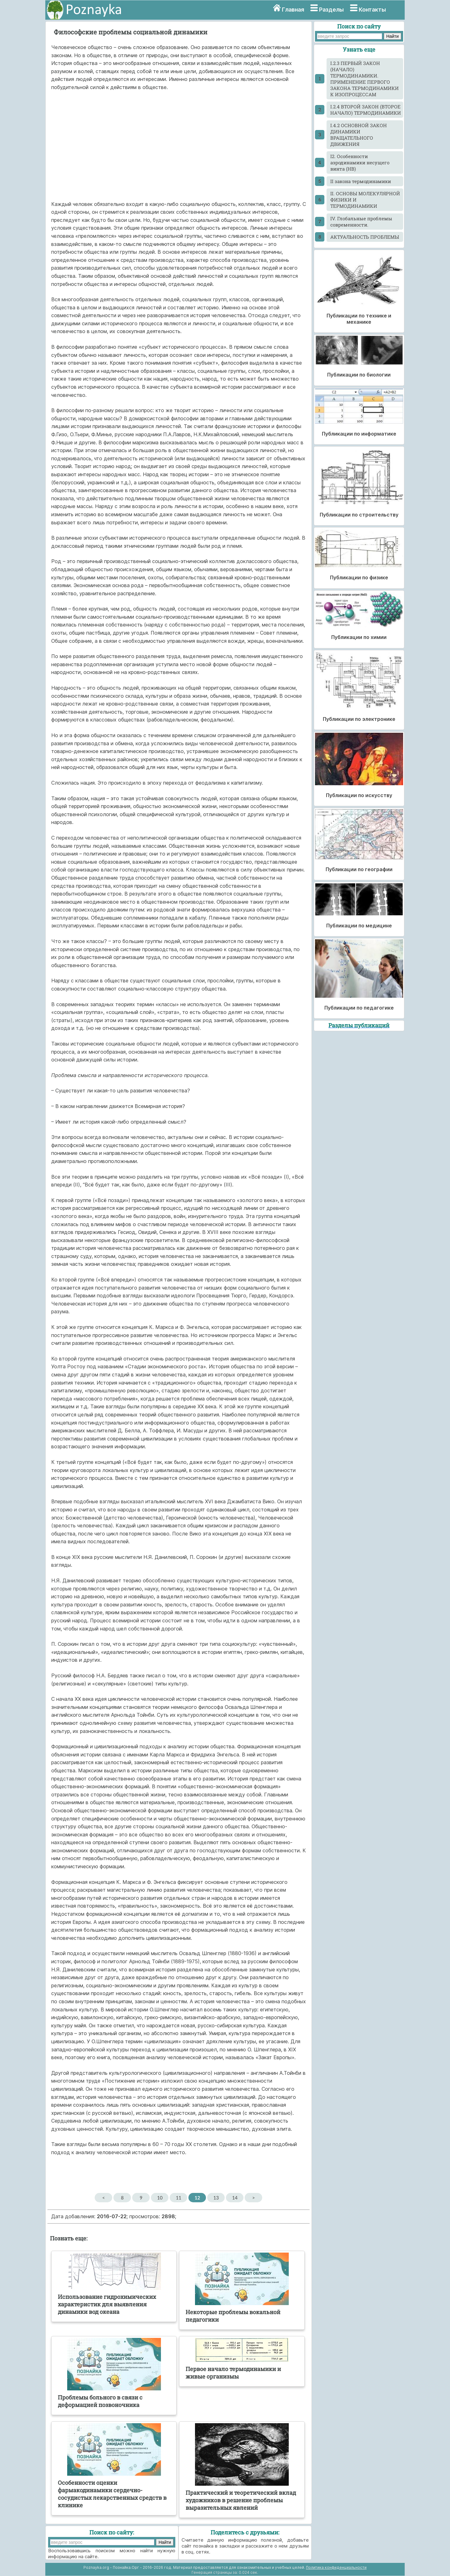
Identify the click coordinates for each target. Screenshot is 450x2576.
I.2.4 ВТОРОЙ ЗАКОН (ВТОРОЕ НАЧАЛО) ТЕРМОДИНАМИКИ (365, 109)
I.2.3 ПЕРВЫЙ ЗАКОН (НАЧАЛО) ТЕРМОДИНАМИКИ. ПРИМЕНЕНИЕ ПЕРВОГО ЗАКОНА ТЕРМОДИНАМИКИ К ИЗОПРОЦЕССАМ (364, 78)
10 (159, 2197)
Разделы (331, 9)
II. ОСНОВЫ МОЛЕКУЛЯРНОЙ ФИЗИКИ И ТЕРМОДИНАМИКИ (365, 199)
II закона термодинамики (360, 181)
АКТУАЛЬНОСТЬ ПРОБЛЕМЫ (364, 237)
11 (178, 2197)
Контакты (372, 9)
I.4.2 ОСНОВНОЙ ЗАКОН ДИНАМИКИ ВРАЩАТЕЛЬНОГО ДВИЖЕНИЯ (358, 134)
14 (235, 2197)
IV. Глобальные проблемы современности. (361, 221)
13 (216, 2197)
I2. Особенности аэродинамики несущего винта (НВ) (359, 162)
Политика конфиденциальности (336, 2567)
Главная (293, 9)
